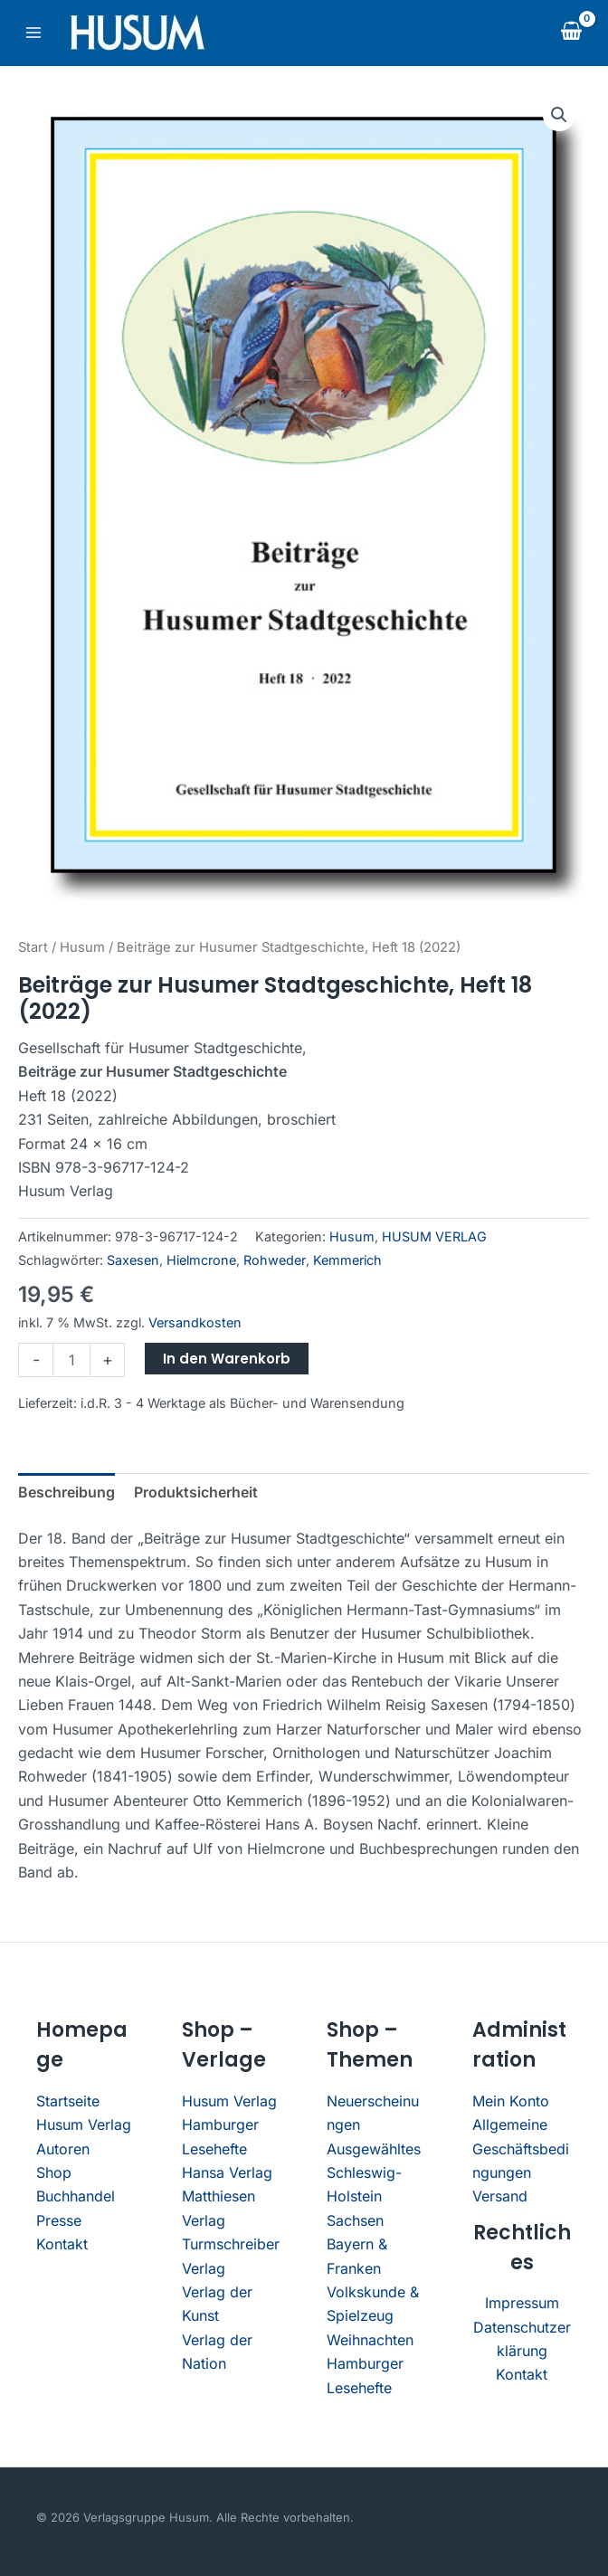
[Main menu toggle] (33, 33)
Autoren (63, 2149)
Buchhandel (75, 2196)
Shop (53, 2172)
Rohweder (274, 1260)
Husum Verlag (83, 2124)
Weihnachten (370, 2340)
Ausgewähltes (374, 2149)
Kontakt (62, 2244)
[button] (559, 115)
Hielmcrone (201, 1260)
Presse (58, 2220)
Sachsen (355, 2220)
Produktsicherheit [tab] (196, 1492)
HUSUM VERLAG (434, 1236)
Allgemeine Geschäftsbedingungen (520, 2148)
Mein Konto (510, 2101)
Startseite (68, 2101)
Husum (82, 947)
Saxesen (133, 1260)
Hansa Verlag (227, 2172)
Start (33, 947)
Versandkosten (195, 1322)
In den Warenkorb (226, 1358)
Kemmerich (347, 1260)
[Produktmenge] (71, 1360)
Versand (499, 2196)
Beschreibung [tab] (66, 1492)
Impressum (522, 2303)
